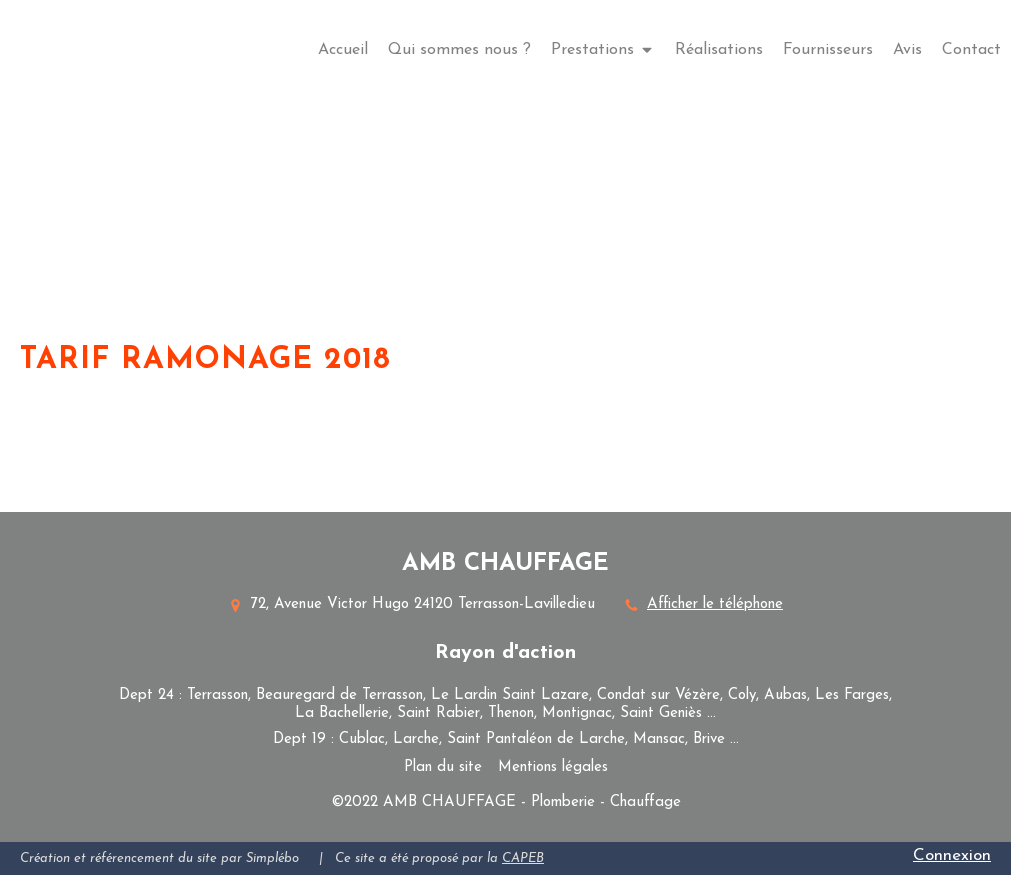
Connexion (952, 855)
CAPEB (523, 858)
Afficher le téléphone (715, 604)
